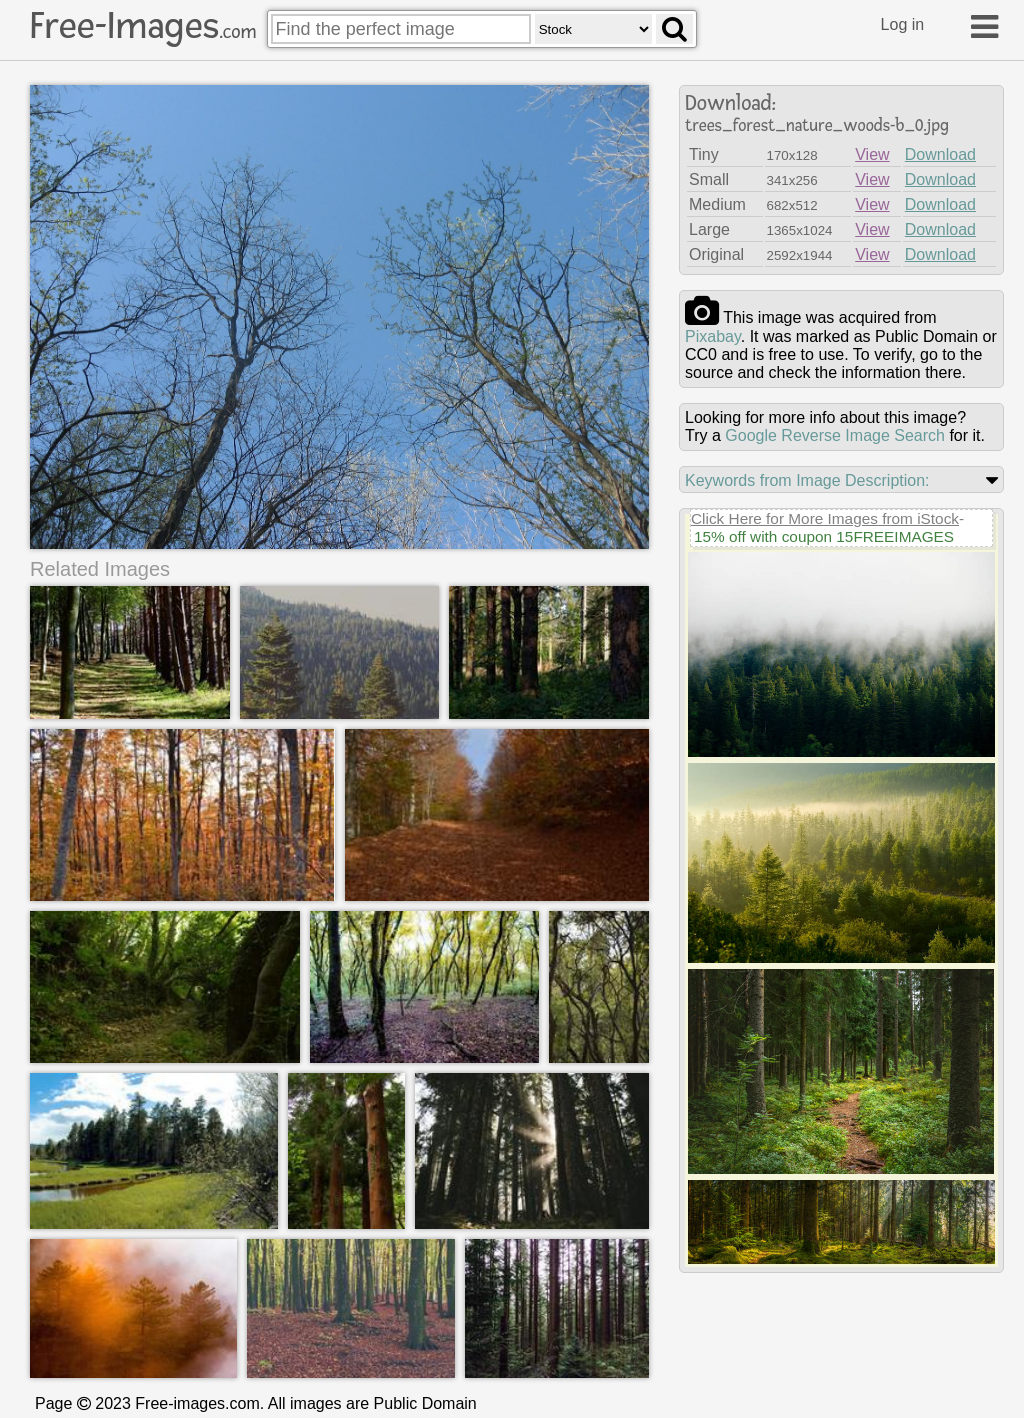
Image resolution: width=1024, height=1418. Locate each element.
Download (940, 154)
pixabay (713, 336)
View (872, 154)
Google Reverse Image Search (835, 435)
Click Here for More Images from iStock (825, 518)
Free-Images (143, 26)
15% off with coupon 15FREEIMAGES (824, 536)
